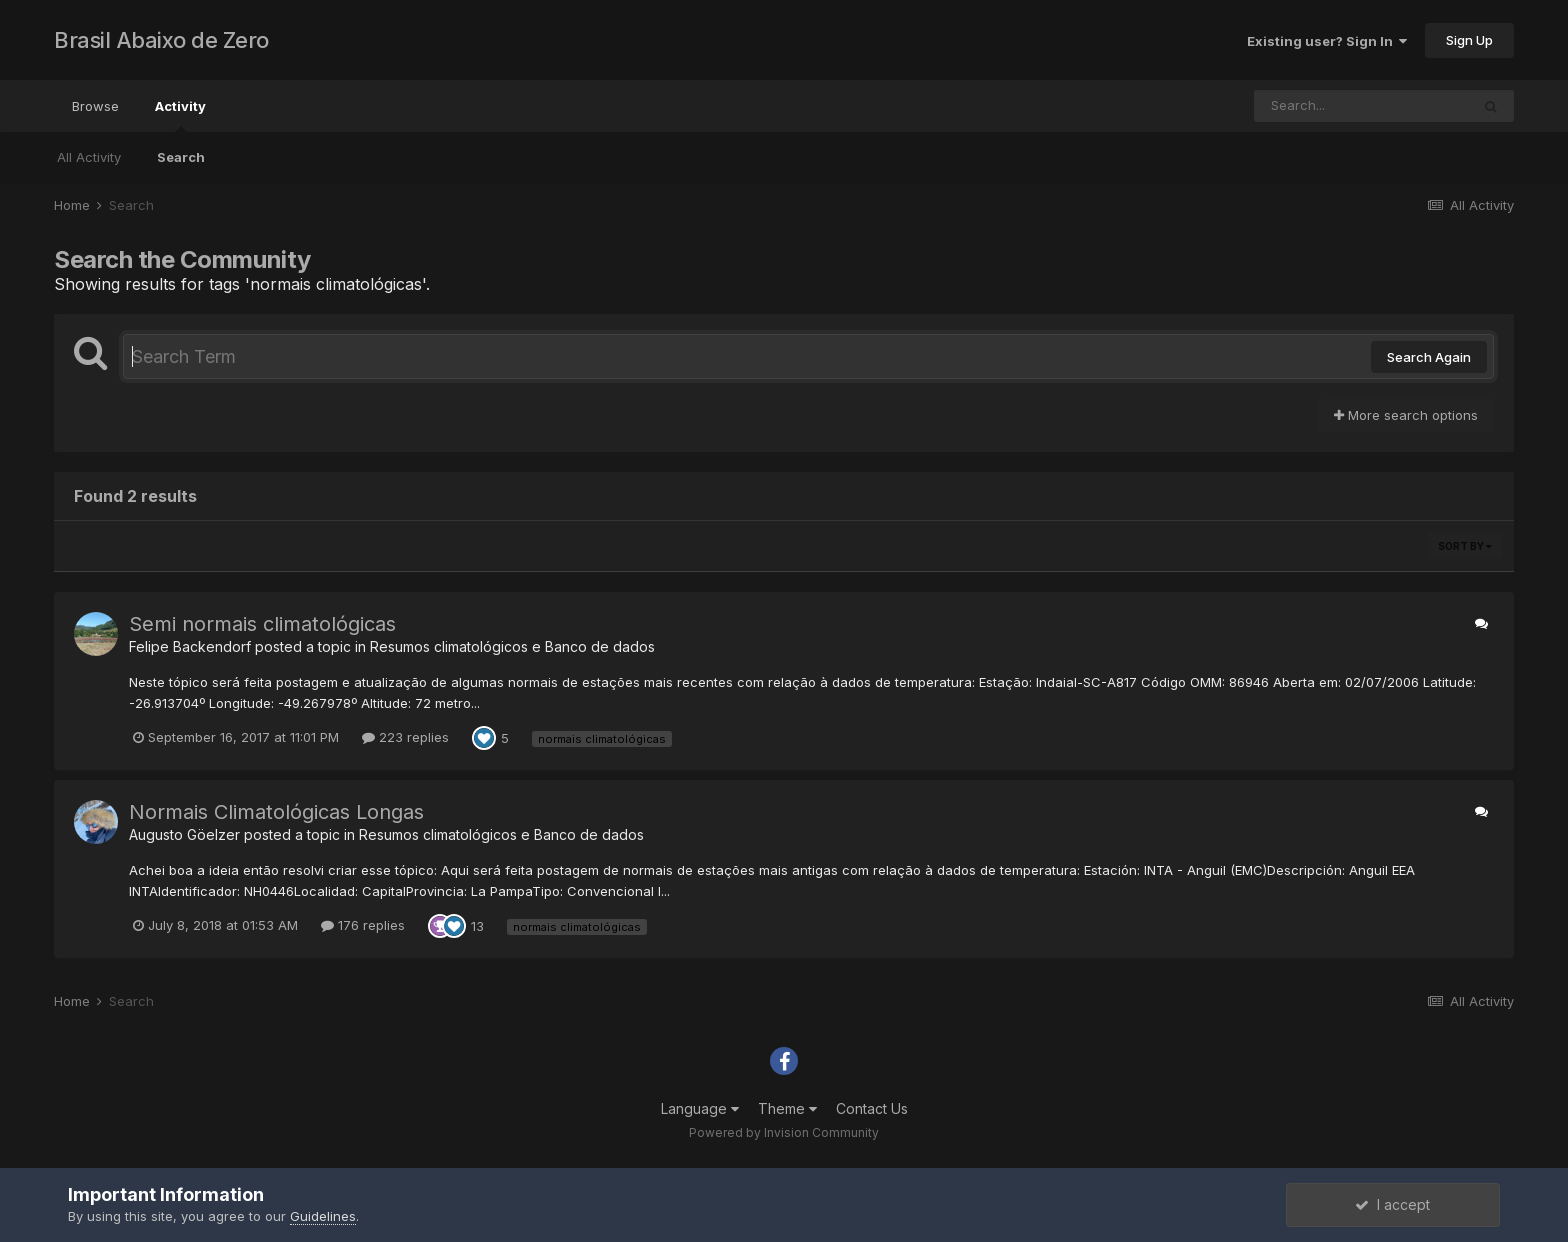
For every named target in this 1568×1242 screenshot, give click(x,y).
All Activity (89, 157)
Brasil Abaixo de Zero (161, 40)
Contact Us (872, 1108)
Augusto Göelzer (184, 834)
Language (700, 1108)
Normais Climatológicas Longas (276, 812)
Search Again (1429, 357)
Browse (95, 106)
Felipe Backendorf (190, 646)
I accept (1392, 1204)
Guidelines (323, 1216)
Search (181, 157)
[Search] (1362, 106)
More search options (1406, 415)
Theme (787, 1108)
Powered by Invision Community (784, 1132)
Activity (180, 115)
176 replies (363, 925)
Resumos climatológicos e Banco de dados (512, 646)
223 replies (405, 737)
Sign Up (1469, 40)
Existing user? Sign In (1327, 41)
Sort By (1465, 546)
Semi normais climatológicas (262, 624)
